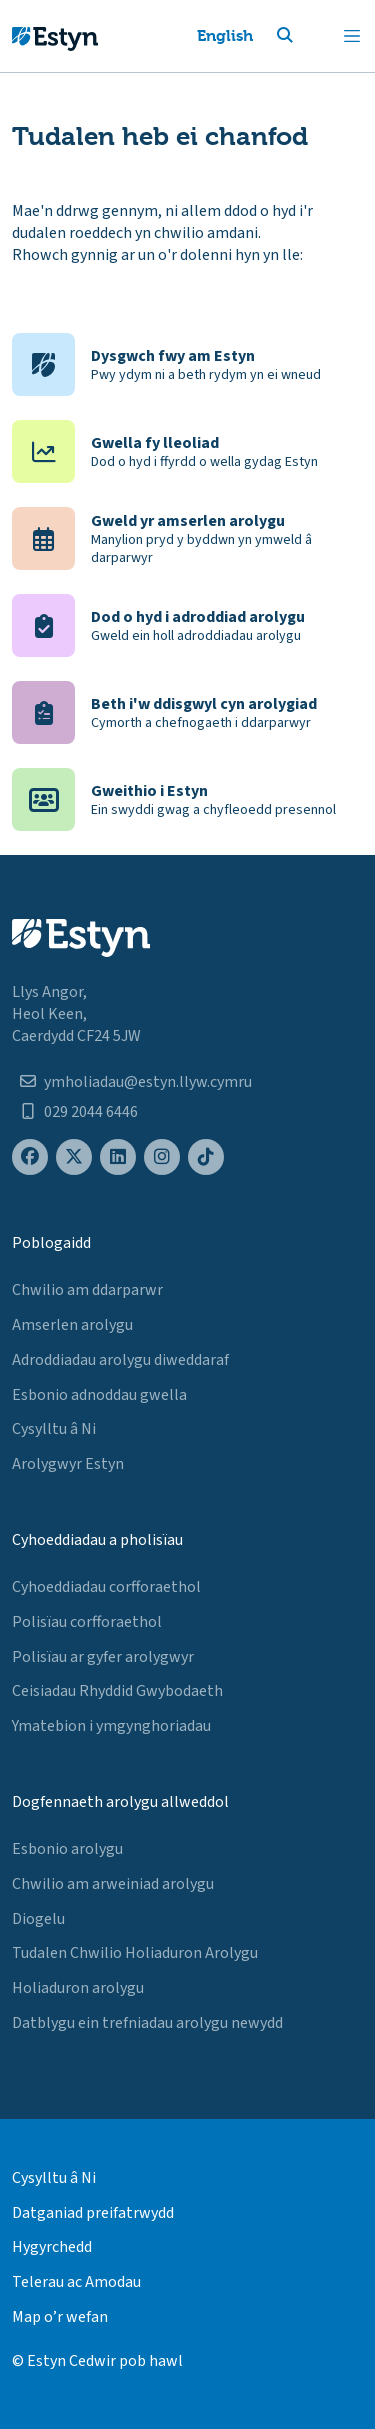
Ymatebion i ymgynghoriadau (111, 1726)
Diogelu (38, 1919)
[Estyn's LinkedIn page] (118, 1157)
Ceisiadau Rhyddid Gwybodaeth (117, 1691)
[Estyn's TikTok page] (206, 1157)
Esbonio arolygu (67, 1849)
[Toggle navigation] (352, 36)
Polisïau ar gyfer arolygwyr (103, 1657)
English (225, 35)
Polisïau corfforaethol (87, 1622)
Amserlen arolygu (72, 1325)
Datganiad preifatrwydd (93, 2213)
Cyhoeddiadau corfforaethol (106, 1587)
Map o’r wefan (60, 2317)
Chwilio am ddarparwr (87, 1290)
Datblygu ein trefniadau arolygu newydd (147, 2023)
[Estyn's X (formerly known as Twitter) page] (74, 1157)
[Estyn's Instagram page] (162, 1157)
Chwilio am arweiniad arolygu (113, 1884)
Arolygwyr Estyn (68, 1464)
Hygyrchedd (52, 2247)
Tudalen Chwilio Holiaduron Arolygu (135, 1953)
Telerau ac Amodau (76, 2282)
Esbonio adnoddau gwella (99, 1395)
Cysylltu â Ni (54, 1429)
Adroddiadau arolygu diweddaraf (120, 1360)
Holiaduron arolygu (78, 1988)
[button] (309, 36)
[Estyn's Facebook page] (30, 1157)
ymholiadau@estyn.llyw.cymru (148, 1082)
